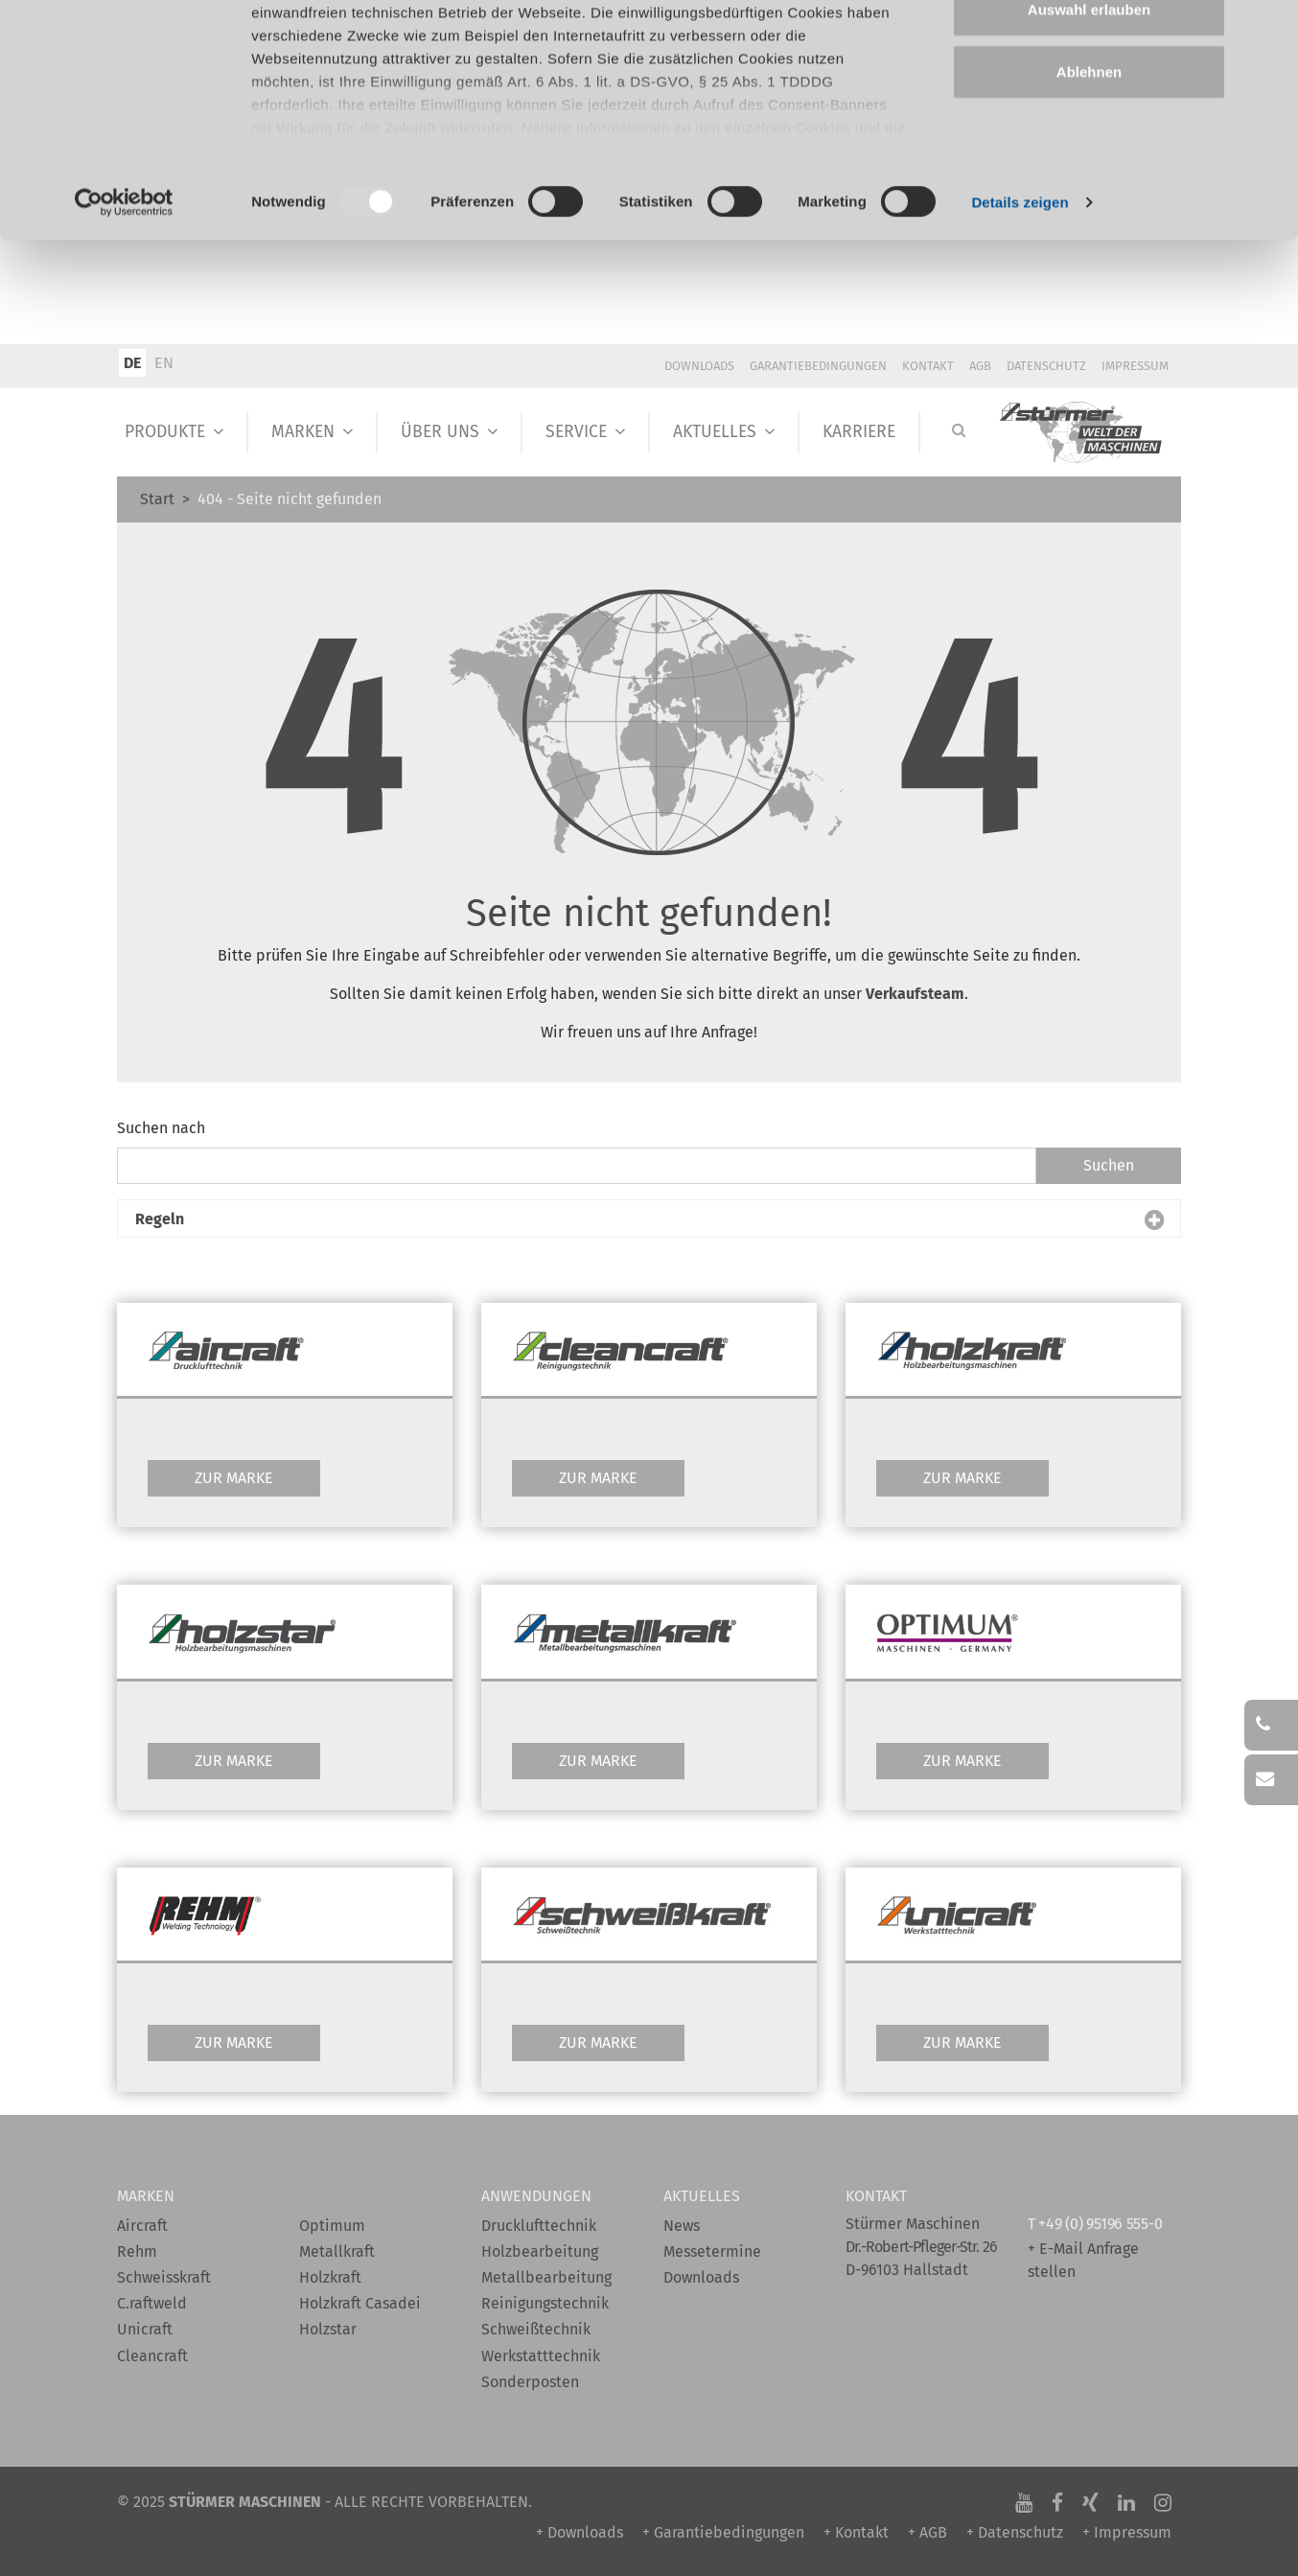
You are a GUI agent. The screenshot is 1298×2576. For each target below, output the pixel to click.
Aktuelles (714, 432)
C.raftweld (152, 2303)
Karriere (859, 432)
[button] (649, 1219)
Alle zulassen (1088, 50)
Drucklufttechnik (538, 2225)
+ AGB (927, 2532)
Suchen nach (161, 1128)
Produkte (165, 432)
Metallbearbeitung (546, 2277)
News (681, 2225)
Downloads (699, 366)
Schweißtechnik (536, 2329)
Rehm (137, 2251)
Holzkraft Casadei (360, 2303)
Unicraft (145, 2329)
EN (164, 363)
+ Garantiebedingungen (723, 2532)
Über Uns (440, 432)
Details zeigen (1019, 306)
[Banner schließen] (1268, 29)
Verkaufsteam (915, 994)
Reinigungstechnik (545, 2303)
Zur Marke (234, 1478)
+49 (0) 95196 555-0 (1100, 2224)
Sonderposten (530, 2382)
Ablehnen (1089, 176)
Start (157, 499)
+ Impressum (1126, 2532)
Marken (303, 432)
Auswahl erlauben (1089, 113)
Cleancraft (152, 2356)
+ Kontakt (856, 2532)
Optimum (332, 2225)
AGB (980, 366)
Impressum (1135, 366)
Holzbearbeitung (539, 2251)
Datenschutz (1046, 366)
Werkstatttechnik (540, 2356)
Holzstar (328, 2329)
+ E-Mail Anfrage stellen (1083, 2260)
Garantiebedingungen (818, 366)
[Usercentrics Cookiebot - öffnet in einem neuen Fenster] (124, 306)
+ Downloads (579, 2532)
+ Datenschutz (1014, 2532)
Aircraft (142, 2225)
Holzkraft (330, 2277)
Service (576, 432)
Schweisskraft (164, 2277)
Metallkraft (337, 2251)
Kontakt (928, 366)
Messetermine (712, 2251)
